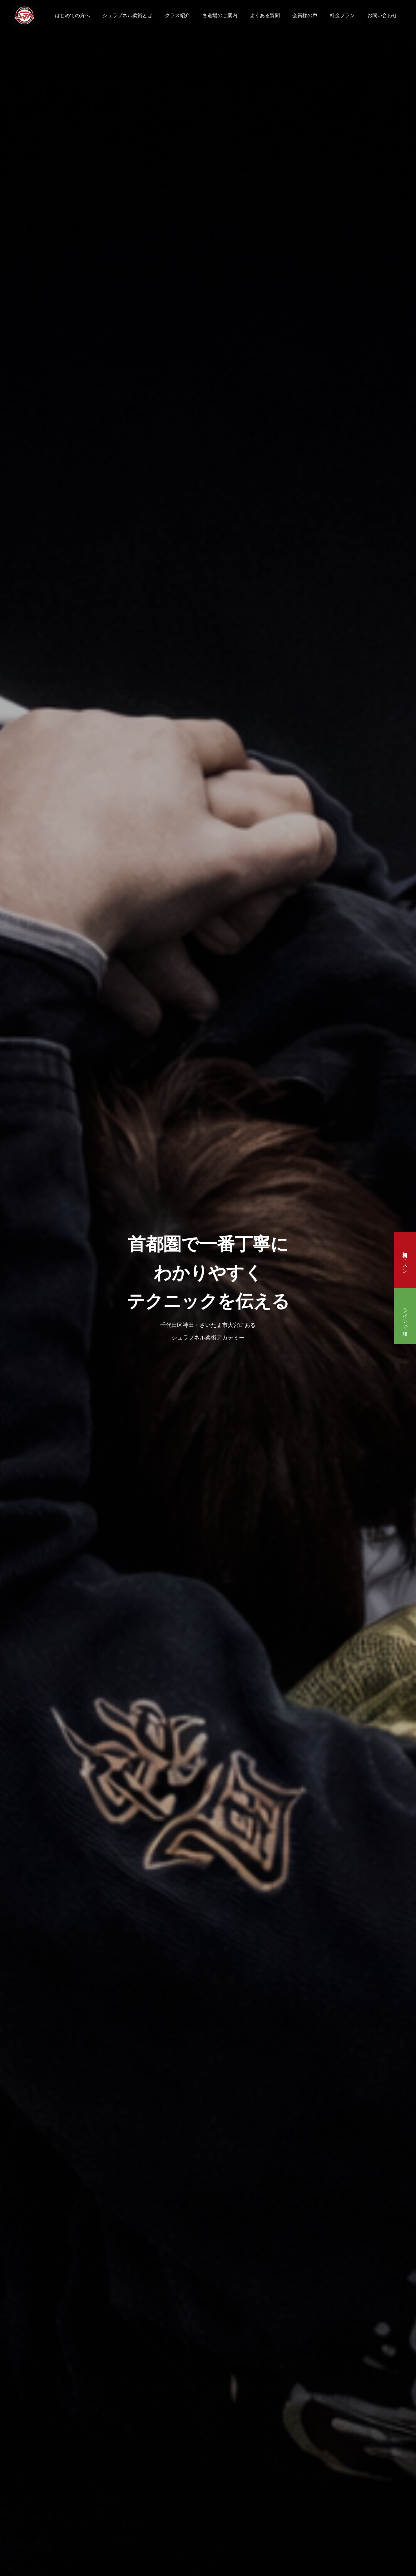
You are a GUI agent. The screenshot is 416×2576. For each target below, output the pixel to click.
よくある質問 (265, 15)
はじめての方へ (72, 15)
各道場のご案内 (219, 15)
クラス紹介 (177, 15)
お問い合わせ (382, 15)
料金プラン (342, 15)
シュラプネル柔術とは (127, 15)
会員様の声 (304, 15)
